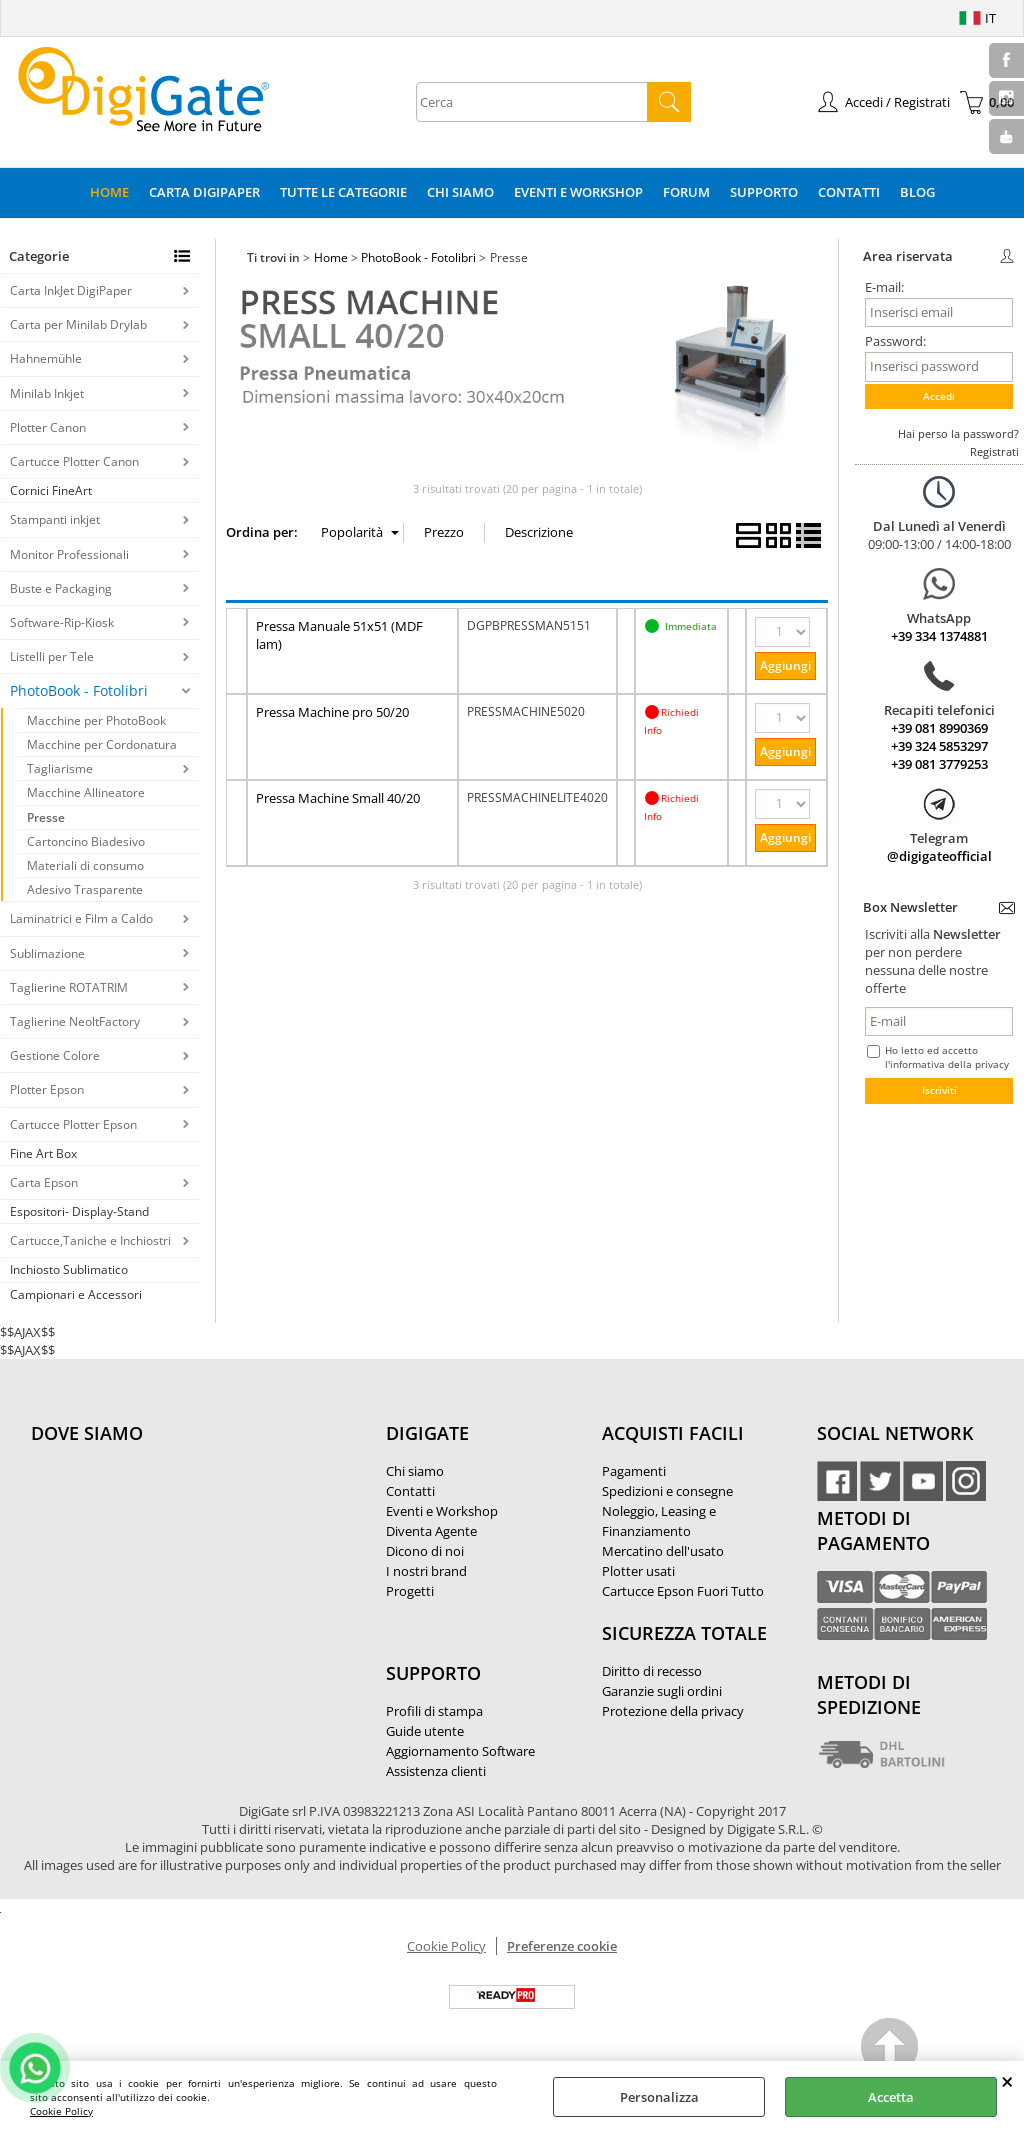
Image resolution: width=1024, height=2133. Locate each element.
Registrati (994, 451)
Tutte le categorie (343, 192)
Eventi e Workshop (578, 192)
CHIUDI (1007, 2081)
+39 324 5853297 (939, 746)
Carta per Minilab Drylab (78, 324)
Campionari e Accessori (76, 1294)
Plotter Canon (48, 427)
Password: (895, 341)
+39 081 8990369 (939, 728)
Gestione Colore (55, 1055)
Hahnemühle (46, 358)
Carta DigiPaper (204, 192)
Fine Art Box (43, 1153)
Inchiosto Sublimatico (69, 1269)
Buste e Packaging (61, 588)
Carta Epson (44, 1182)
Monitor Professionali (69, 554)
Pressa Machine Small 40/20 (338, 798)
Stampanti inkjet (55, 519)
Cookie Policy (61, 2111)
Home (109, 192)
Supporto (764, 192)
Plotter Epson (47, 1089)
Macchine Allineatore (86, 792)
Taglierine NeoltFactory (75, 1021)
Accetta (891, 2097)
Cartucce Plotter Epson (73, 1124)
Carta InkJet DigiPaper (71, 290)
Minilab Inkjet (47, 393)
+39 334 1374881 (939, 636)
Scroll (890, 2049)
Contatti (849, 192)
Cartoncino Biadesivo (86, 841)
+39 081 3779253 (939, 764)
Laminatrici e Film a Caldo (81, 918)
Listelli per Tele (52, 656)
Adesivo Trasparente (85, 889)
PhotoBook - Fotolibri (79, 690)
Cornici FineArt (51, 490)
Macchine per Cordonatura (102, 744)
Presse (46, 817)
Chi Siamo (460, 192)
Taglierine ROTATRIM (69, 987)
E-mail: (884, 287)
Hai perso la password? (958, 433)
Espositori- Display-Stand (79, 1211)
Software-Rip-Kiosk (62, 622)
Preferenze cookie (562, 1946)
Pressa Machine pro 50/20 (332, 712)
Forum (686, 192)
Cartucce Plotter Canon (74, 461)
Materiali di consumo (85, 865)
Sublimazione (47, 953)
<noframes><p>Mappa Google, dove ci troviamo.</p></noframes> (181, 1566)
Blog (917, 192)
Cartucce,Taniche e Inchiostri (90, 1240)
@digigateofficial (939, 856)
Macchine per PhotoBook (96, 720)
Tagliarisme (60, 768)
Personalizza (659, 2097)
